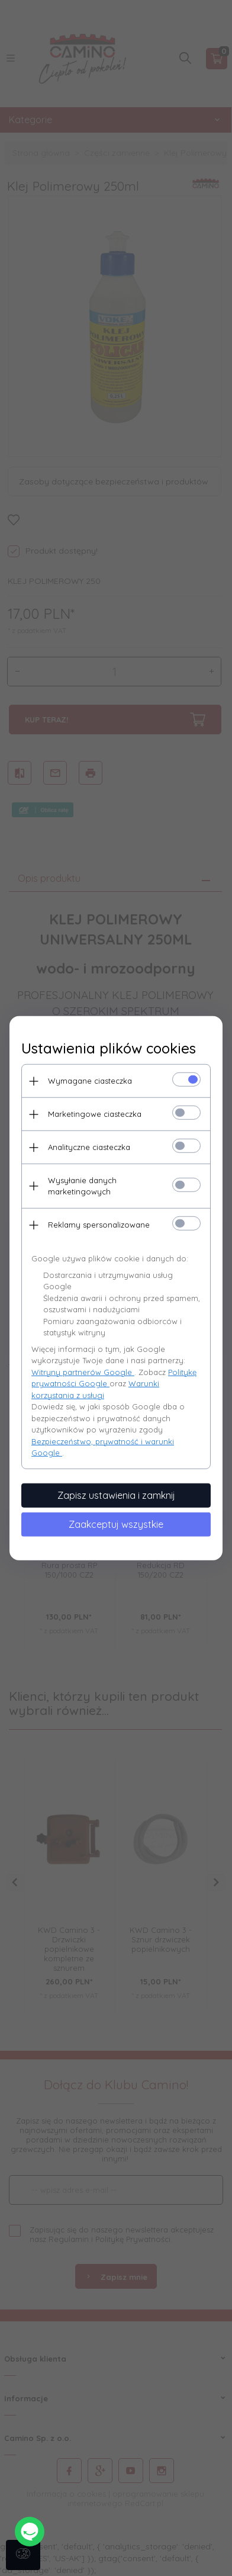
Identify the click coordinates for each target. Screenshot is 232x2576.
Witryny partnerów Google (82, 1371)
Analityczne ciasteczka (89, 1147)
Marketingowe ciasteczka (94, 1114)
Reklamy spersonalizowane (99, 1224)
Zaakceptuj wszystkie (116, 1524)
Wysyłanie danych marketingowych (82, 1185)
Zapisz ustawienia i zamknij (116, 1495)
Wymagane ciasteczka (90, 1080)
